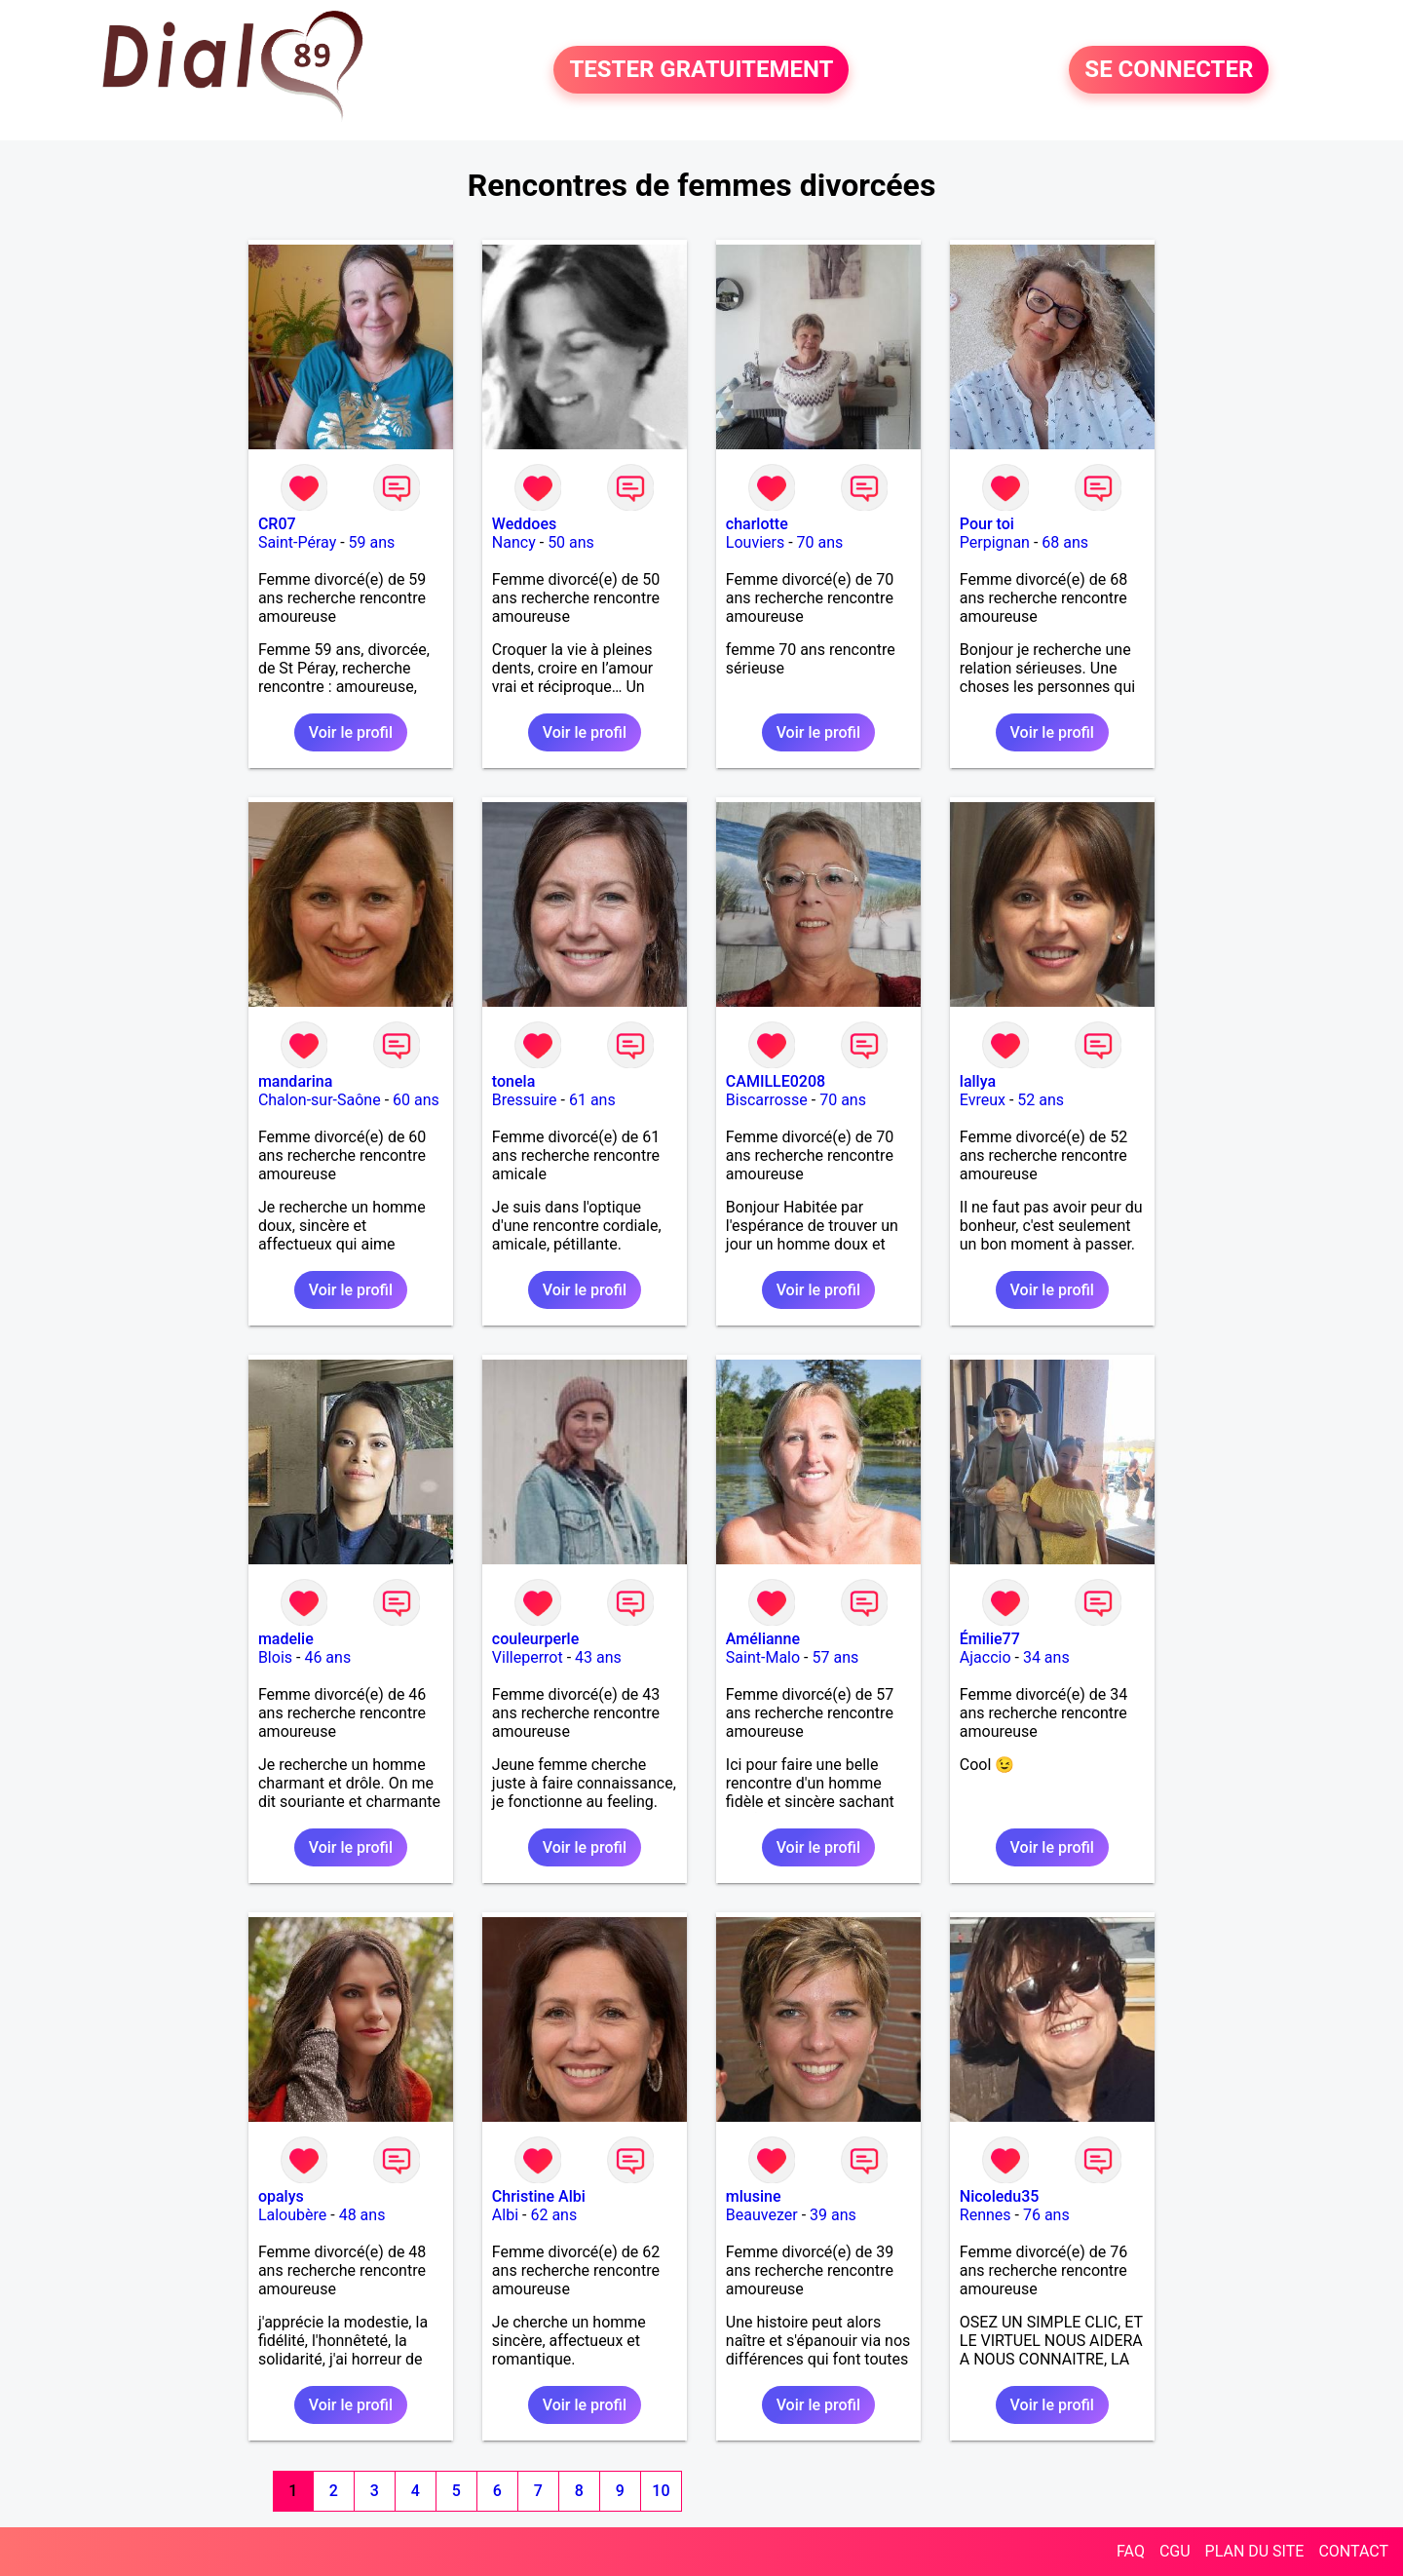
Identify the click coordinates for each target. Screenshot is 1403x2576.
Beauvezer (762, 2215)
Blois (275, 1657)
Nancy (514, 542)
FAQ (1131, 2551)
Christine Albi (539, 2196)
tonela (513, 1081)
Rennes (985, 2215)
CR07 (277, 524)
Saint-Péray (297, 542)
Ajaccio (985, 1657)
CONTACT (1353, 2551)
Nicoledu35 (1000, 2196)
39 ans (833, 2215)
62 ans (553, 2215)
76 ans (1046, 2215)
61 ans (592, 1100)
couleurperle (535, 1639)
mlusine (753, 2196)
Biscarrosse (767, 1100)
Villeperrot (527, 1657)
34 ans (1046, 1657)
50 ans (571, 542)
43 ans (598, 1657)
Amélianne (763, 1639)
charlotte (757, 524)
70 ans (820, 542)
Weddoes (524, 524)
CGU (1175, 2551)
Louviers (755, 542)
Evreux (982, 1100)
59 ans (372, 542)
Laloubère (292, 2215)
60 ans (416, 1100)
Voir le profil (351, 732)
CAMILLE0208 (775, 1081)
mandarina (295, 1081)
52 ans (1040, 1100)
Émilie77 (990, 1639)
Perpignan (995, 542)
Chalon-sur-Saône (319, 1100)
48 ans (362, 2215)
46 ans (327, 1657)
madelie (286, 1639)
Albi (505, 2215)
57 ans (835, 1657)
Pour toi (987, 524)
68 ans (1065, 542)
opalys (281, 2196)
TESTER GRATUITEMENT (701, 70)
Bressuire (524, 1100)
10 (660, 2490)
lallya (978, 1081)
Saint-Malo (763, 1657)
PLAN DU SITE (1255, 2551)
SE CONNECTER (1168, 70)
